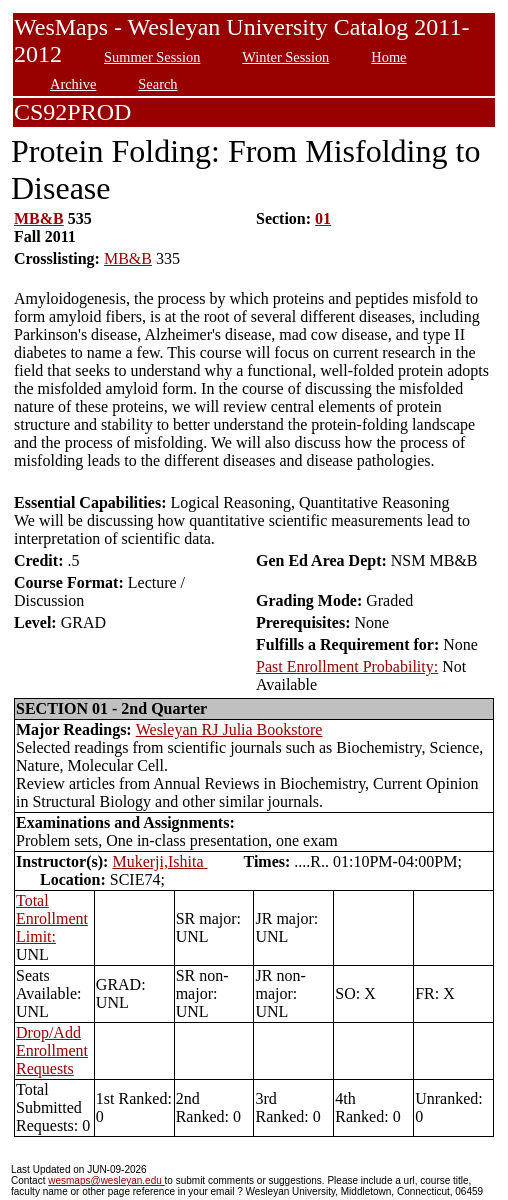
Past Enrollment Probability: (347, 666)
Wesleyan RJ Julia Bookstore (229, 729)
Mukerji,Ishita (159, 861)
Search (157, 84)
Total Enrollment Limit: (52, 918)
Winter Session (285, 57)
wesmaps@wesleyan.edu (106, 1180)
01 (323, 218)
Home (388, 57)
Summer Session (152, 57)
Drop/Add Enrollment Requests (52, 1050)
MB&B (39, 218)
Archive (73, 84)
